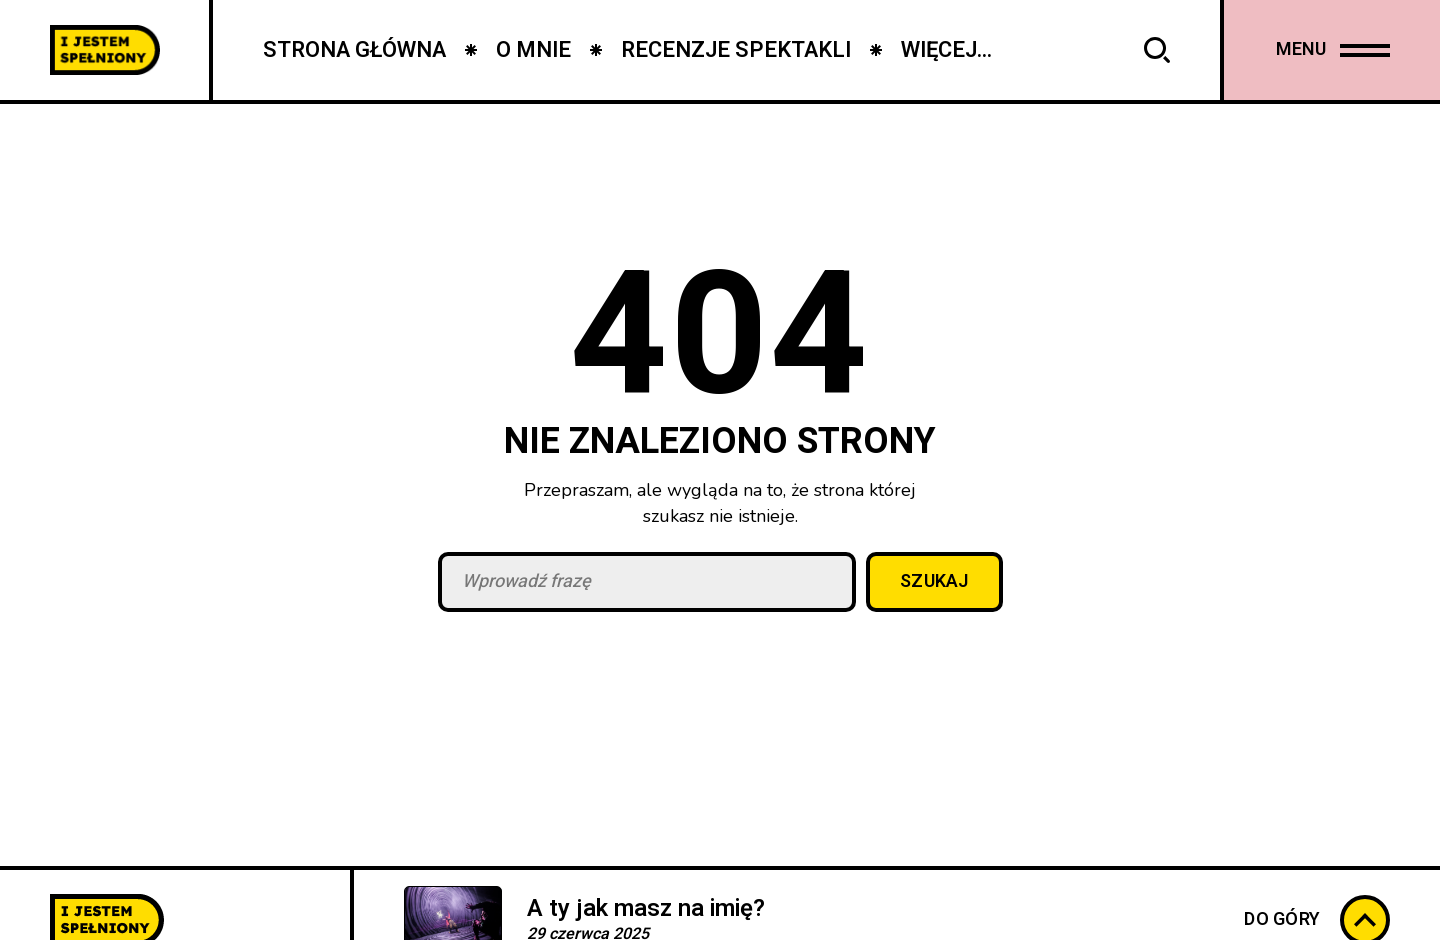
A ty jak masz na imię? (646, 908)
